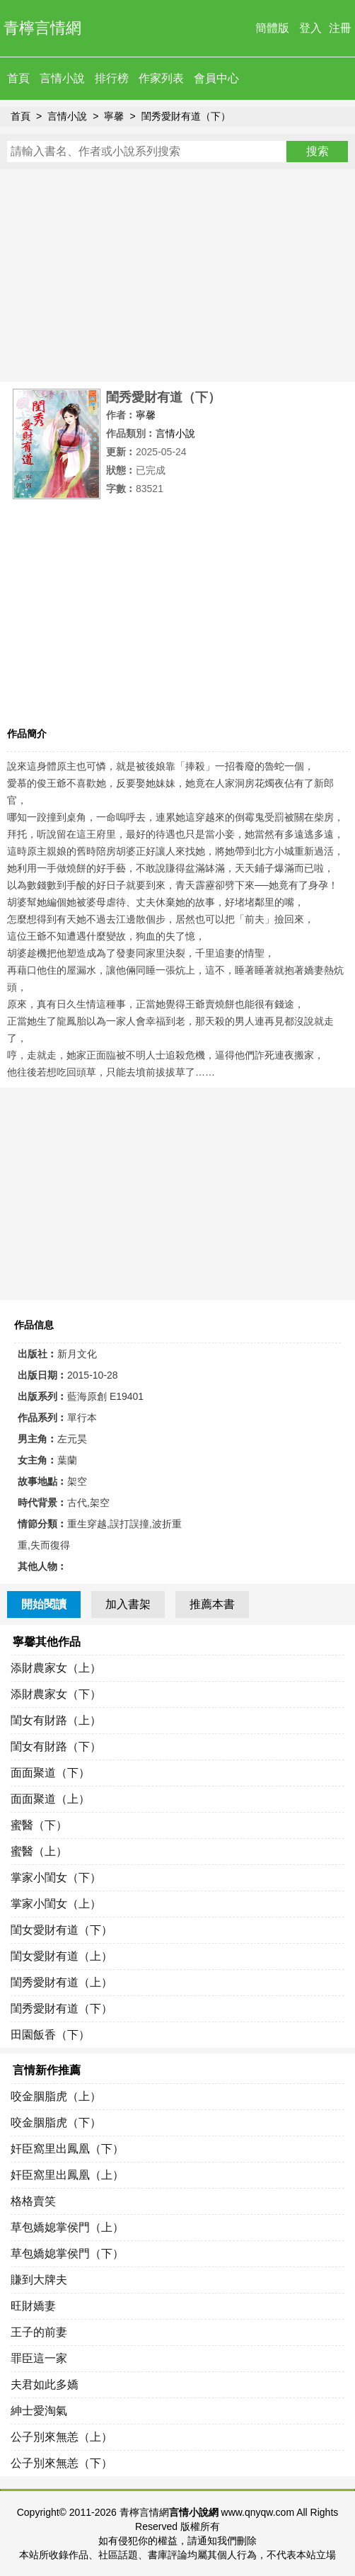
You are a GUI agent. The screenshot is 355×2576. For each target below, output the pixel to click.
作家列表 (161, 78)
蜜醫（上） (39, 1851)
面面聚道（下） (50, 1773)
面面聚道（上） (50, 1799)
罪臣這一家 (39, 2358)
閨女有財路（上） (56, 1720)
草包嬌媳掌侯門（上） (67, 2227)
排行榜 (112, 78)
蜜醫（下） (39, 1825)
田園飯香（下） (50, 2035)
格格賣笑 (33, 2201)
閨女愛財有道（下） (61, 1930)
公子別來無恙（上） (61, 2437)
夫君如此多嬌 (44, 2384)
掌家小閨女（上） (56, 1904)
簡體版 (272, 28)
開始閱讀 (43, 1604)
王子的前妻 (39, 2332)
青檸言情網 (42, 28)
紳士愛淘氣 (39, 2411)
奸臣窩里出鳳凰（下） (67, 2149)
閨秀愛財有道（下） (186, 116)
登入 (310, 28)
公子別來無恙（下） (61, 2463)
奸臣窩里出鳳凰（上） (67, 2175)
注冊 (340, 28)
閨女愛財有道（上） (61, 1956)
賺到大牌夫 (39, 2280)
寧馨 (114, 116)
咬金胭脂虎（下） (56, 2122)
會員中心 (216, 78)
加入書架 (128, 1604)
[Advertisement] (177, 275)
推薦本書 (212, 1604)
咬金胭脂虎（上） (56, 2096)
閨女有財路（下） (56, 1746)
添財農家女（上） (56, 1668)
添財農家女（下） (56, 1694)
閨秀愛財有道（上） (61, 1982)
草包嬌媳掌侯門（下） (67, 2253)
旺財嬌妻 (33, 2306)
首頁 (18, 78)
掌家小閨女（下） (56, 1877)
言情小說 (62, 78)
